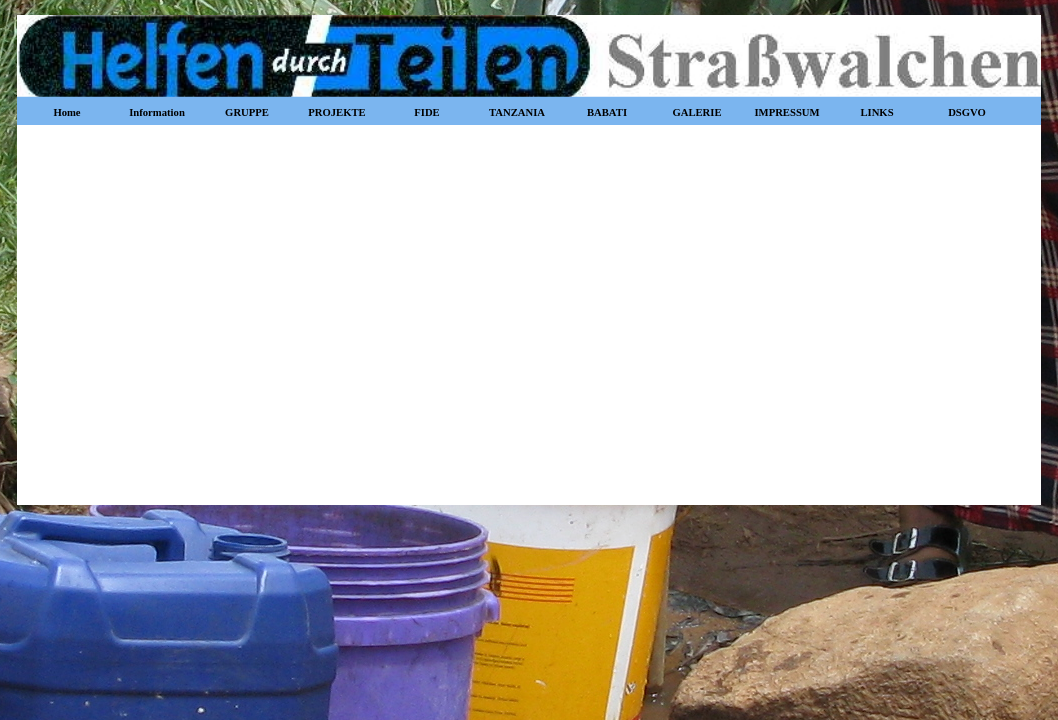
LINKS (876, 112)
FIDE (426, 112)
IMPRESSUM (786, 112)
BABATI (607, 112)
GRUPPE (247, 112)
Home (66, 112)
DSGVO (967, 112)
